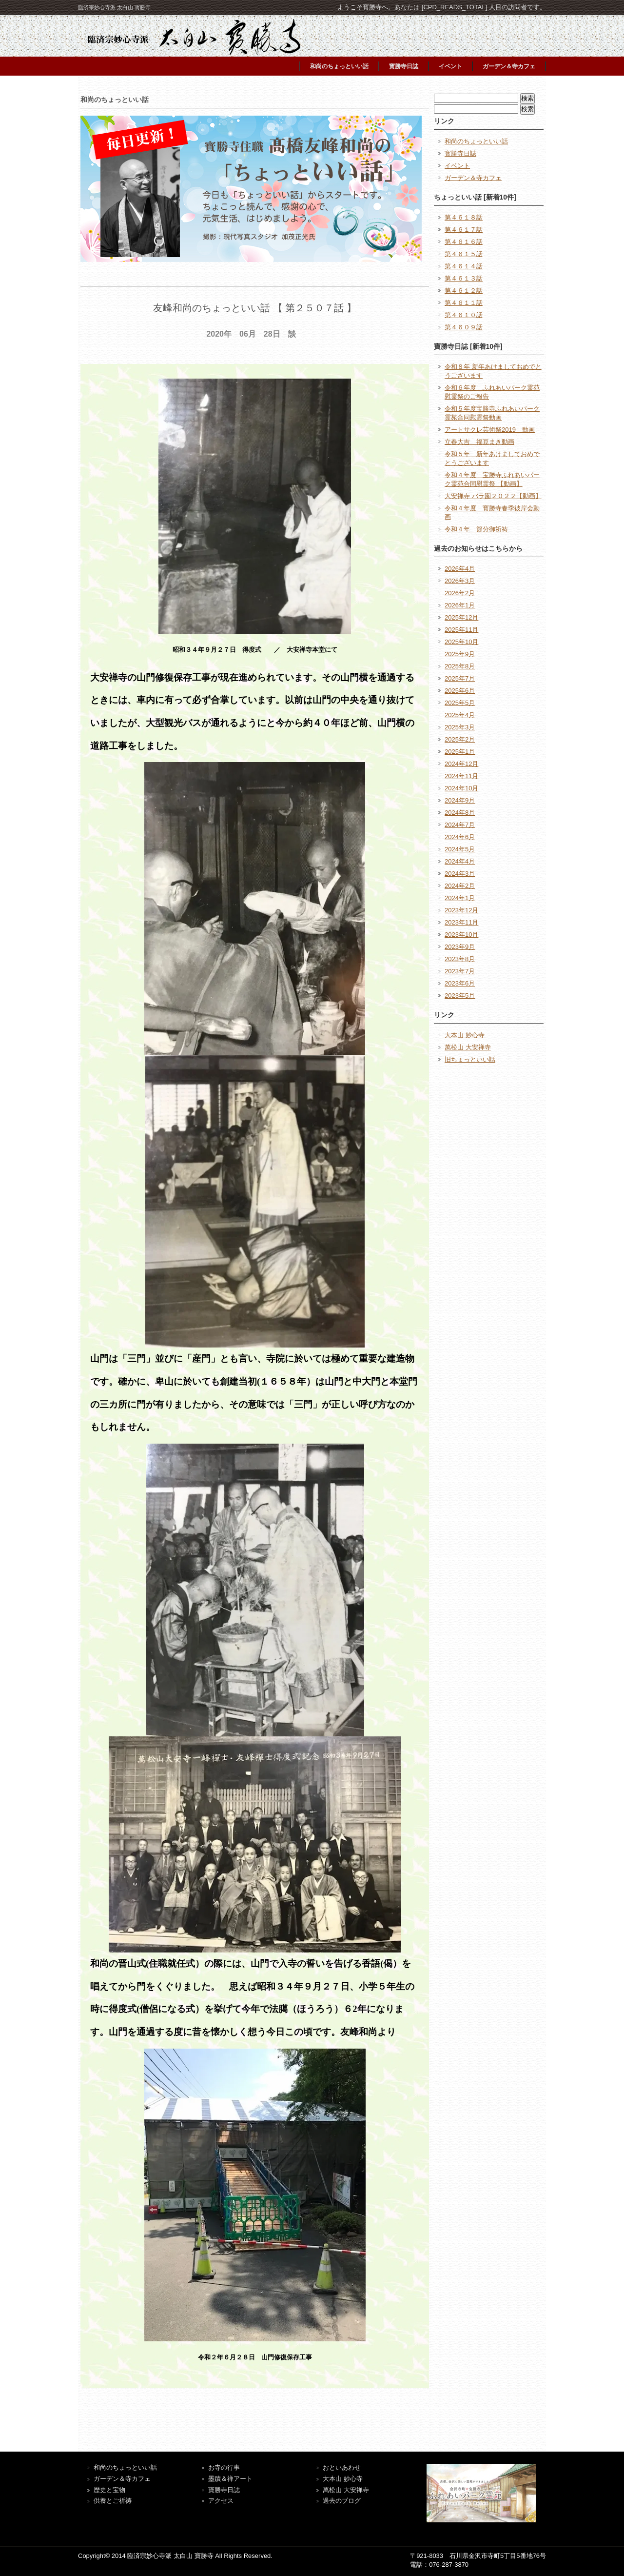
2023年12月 (461, 910)
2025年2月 (460, 739)
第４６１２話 (464, 290)
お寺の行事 (224, 2467)
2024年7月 (460, 824)
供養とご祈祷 (113, 2500)
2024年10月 (461, 788)
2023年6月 (460, 983)
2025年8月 (460, 666)
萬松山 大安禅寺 (468, 1047)
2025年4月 (460, 715)
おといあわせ (342, 2467)
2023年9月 (460, 946)
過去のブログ (342, 2500)
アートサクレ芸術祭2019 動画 (490, 429)
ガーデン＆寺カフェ (509, 66)
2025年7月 (460, 678)
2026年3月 (460, 580)
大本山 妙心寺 (465, 1035)
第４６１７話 (464, 229)
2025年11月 (461, 629)
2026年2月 (460, 593)
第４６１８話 (464, 217)
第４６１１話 (464, 302)
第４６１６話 (464, 241)
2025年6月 (460, 690)
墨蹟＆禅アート (230, 2478)
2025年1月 (460, 751)
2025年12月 (461, 617)
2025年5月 (460, 702)
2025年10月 (461, 641)
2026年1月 (460, 605)
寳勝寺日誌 (403, 66)
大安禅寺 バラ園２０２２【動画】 (493, 496)
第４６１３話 (464, 278)
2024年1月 (460, 898)
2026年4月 (460, 568)
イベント (450, 66)
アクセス (221, 2500)
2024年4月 (460, 861)
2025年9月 (460, 654)
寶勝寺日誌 (224, 2490)
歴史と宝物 (109, 2490)
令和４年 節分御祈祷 (476, 529)
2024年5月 (460, 849)
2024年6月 (460, 837)
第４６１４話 (464, 266)
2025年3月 (460, 727)
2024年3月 (460, 873)
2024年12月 (461, 763)
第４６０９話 (464, 327)
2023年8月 (460, 959)
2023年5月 (460, 995)
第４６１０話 (464, 315)
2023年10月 (461, 934)
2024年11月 (461, 776)
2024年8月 (460, 812)
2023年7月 (460, 971)
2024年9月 (460, 800)
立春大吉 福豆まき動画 (479, 441)
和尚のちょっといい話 (339, 66)
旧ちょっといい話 (470, 1059)
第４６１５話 (464, 254)
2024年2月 (460, 885)
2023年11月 (461, 922)
